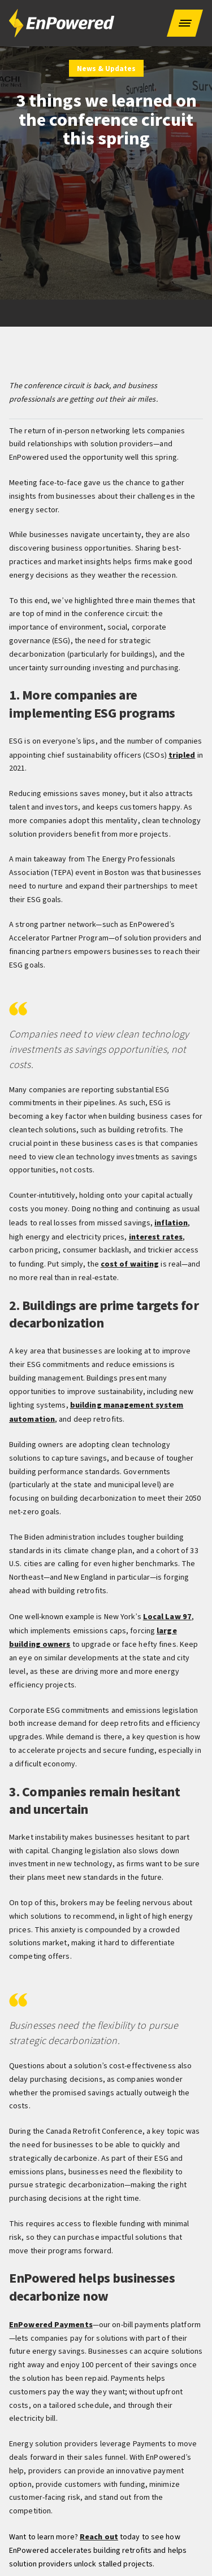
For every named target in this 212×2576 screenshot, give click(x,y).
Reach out (99, 2531)
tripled (182, 755)
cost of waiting (130, 1262)
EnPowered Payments (50, 2319)
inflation (171, 1222)
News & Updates (106, 69)
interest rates (156, 1235)
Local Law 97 (166, 1613)
